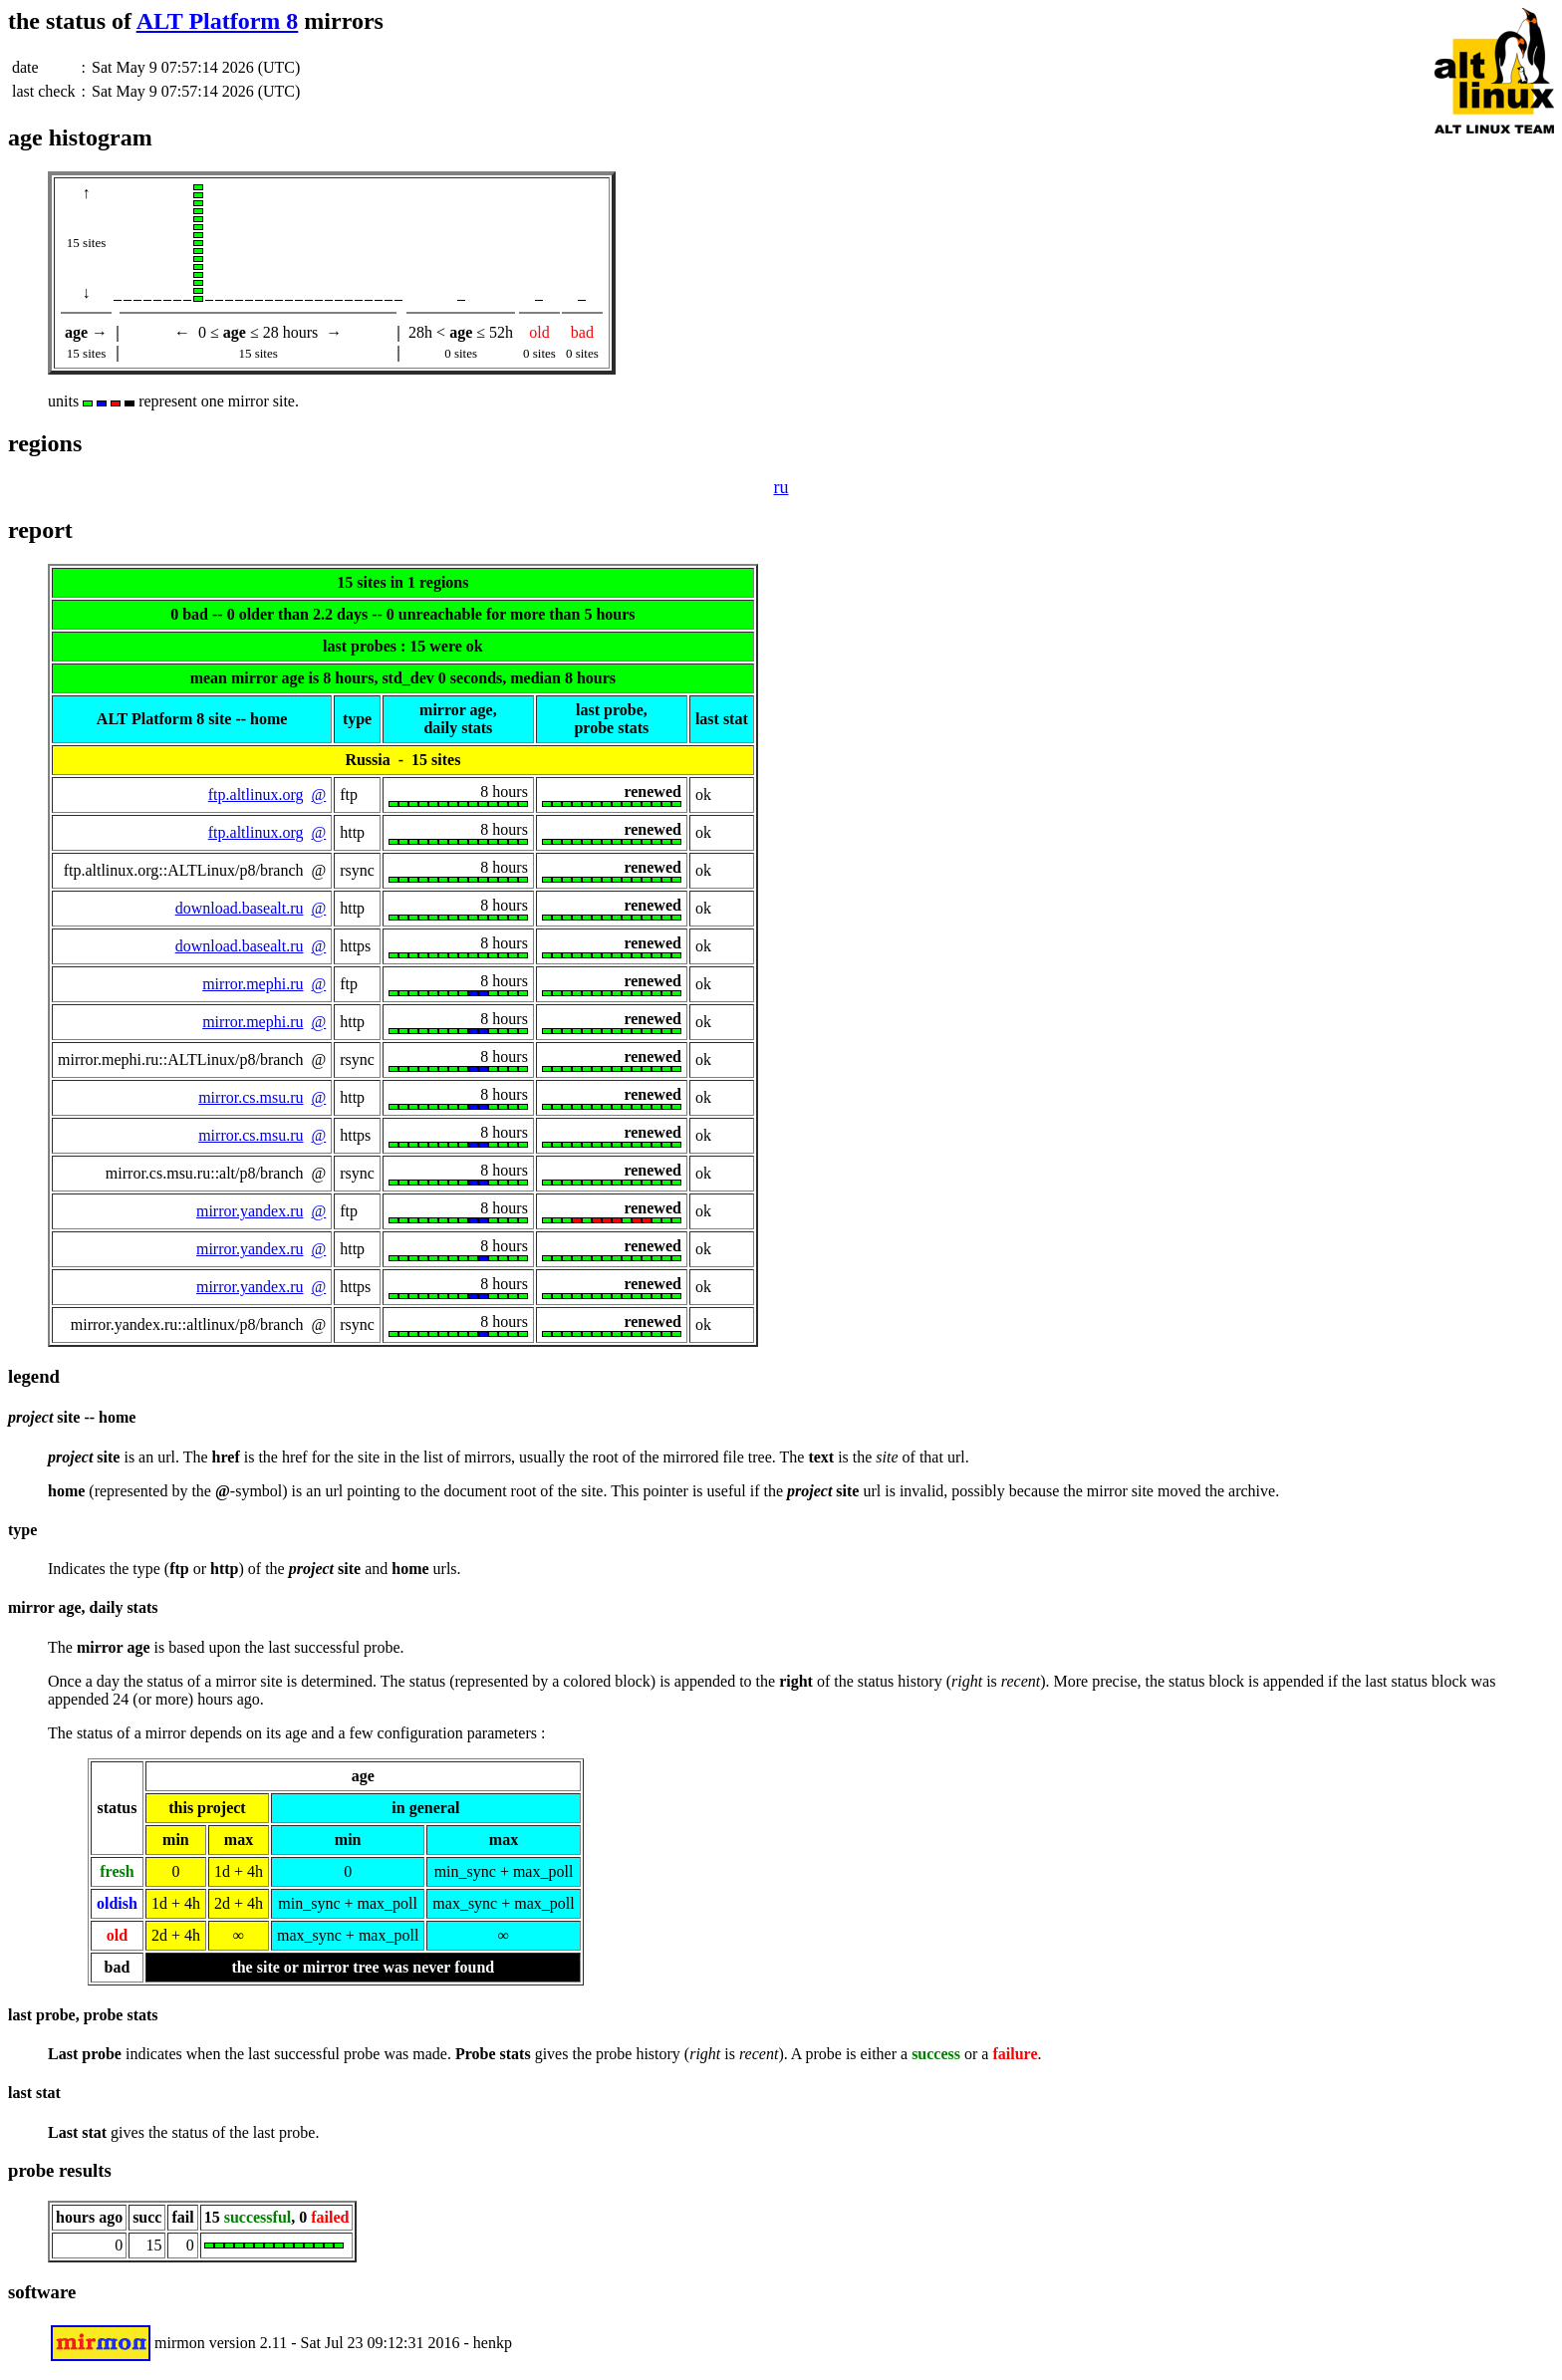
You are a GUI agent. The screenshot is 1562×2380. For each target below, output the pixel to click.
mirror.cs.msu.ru (250, 1097)
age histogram (80, 137)
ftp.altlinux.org (256, 794)
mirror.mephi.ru (252, 983)
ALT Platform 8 (217, 21)
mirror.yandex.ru (250, 1210)
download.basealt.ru (239, 908)
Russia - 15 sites (402, 759)
